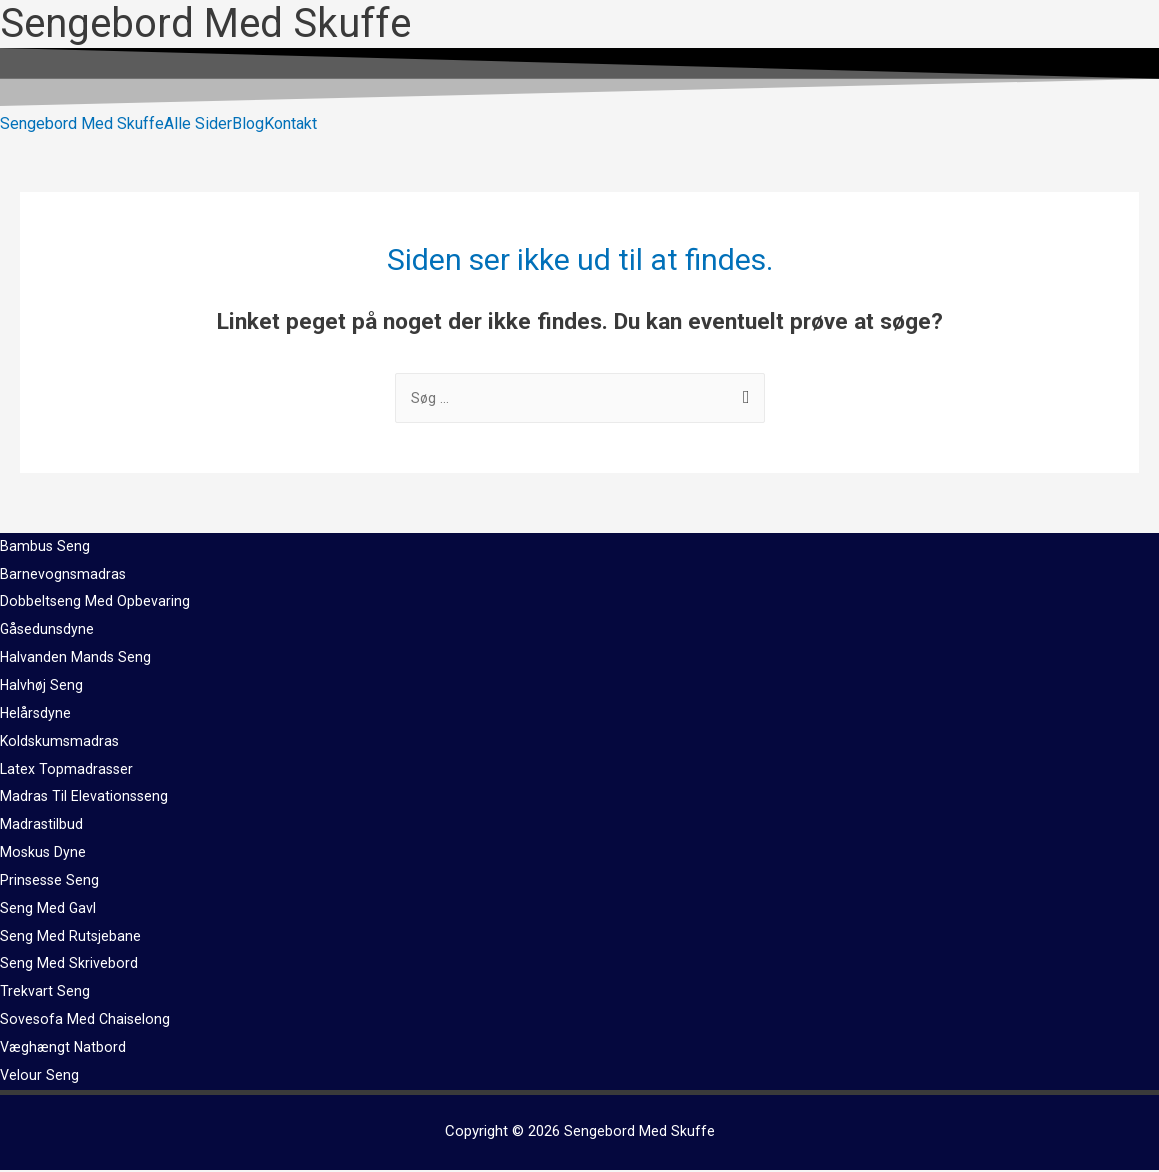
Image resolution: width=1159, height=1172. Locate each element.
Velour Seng (40, 1077)
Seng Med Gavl (48, 910)
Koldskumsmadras (61, 743)
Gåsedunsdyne (48, 631)
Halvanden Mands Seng (76, 659)
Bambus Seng (45, 548)
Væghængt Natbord (65, 1049)
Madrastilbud (42, 826)
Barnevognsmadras (64, 576)
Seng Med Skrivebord (69, 965)
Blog (248, 124)
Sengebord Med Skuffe (82, 124)
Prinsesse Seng (51, 882)
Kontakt (290, 124)
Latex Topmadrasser (68, 771)
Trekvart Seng (45, 993)
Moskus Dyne (44, 854)
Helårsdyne (36, 715)
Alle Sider (198, 124)
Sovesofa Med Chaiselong (86, 1021)
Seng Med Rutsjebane (71, 938)
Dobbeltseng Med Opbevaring (95, 603)
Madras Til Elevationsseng (85, 798)
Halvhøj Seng (42, 687)
